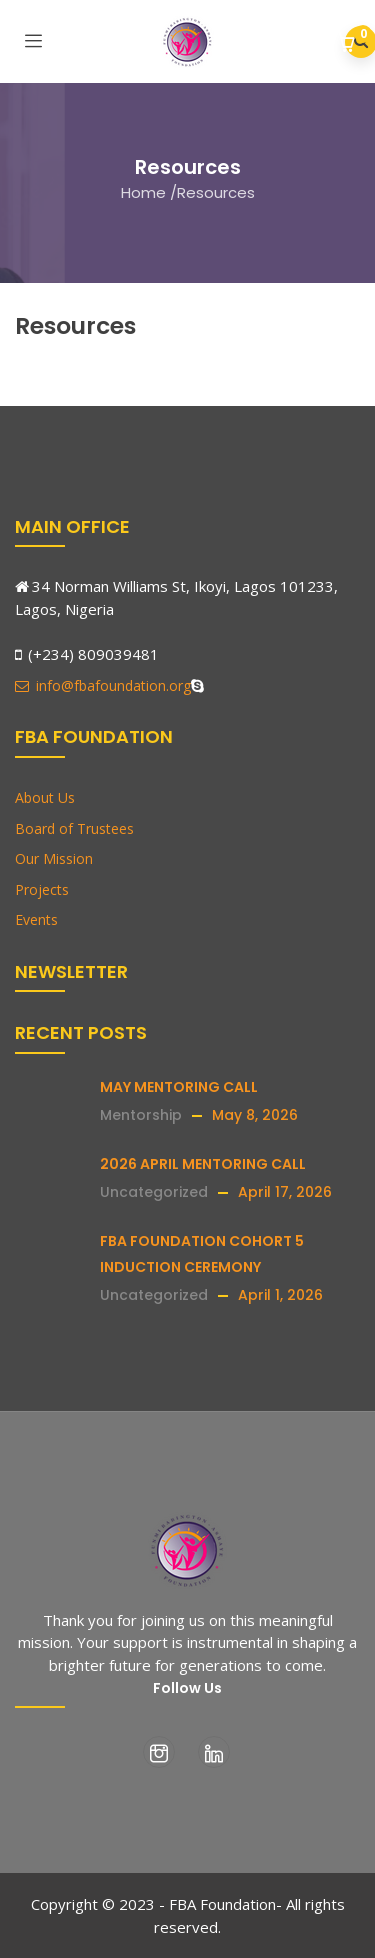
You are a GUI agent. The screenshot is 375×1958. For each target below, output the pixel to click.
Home (143, 192)
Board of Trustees (74, 828)
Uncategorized (154, 1192)
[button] (347, 43)
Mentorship (141, 1115)
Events (36, 919)
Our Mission (54, 858)
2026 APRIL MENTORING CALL (203, 1164)
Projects (42, 889)
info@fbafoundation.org (103, 685)
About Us (45, 797)
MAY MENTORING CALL (179, 1087)
